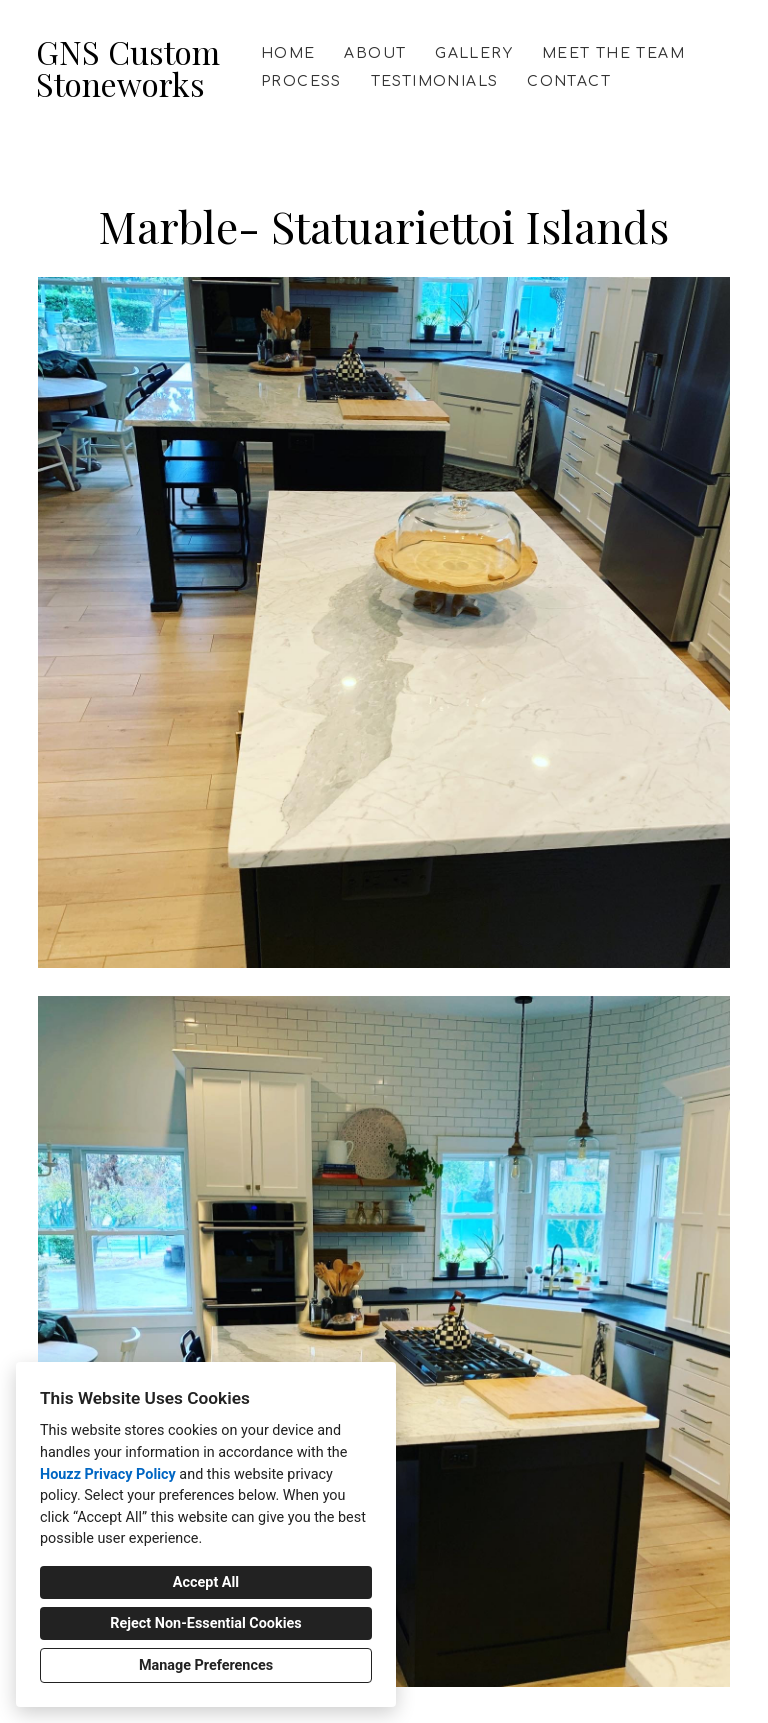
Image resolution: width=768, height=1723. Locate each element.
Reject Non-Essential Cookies (205, 1623)
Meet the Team (613, 53)
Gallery (474, 53)
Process (301, 81)
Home (288, 53)
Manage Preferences (206, 1665)
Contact (569, 81)
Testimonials (435, 81)
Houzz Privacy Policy (108, 1474)
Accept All (206, 1582)
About (375, 53)
